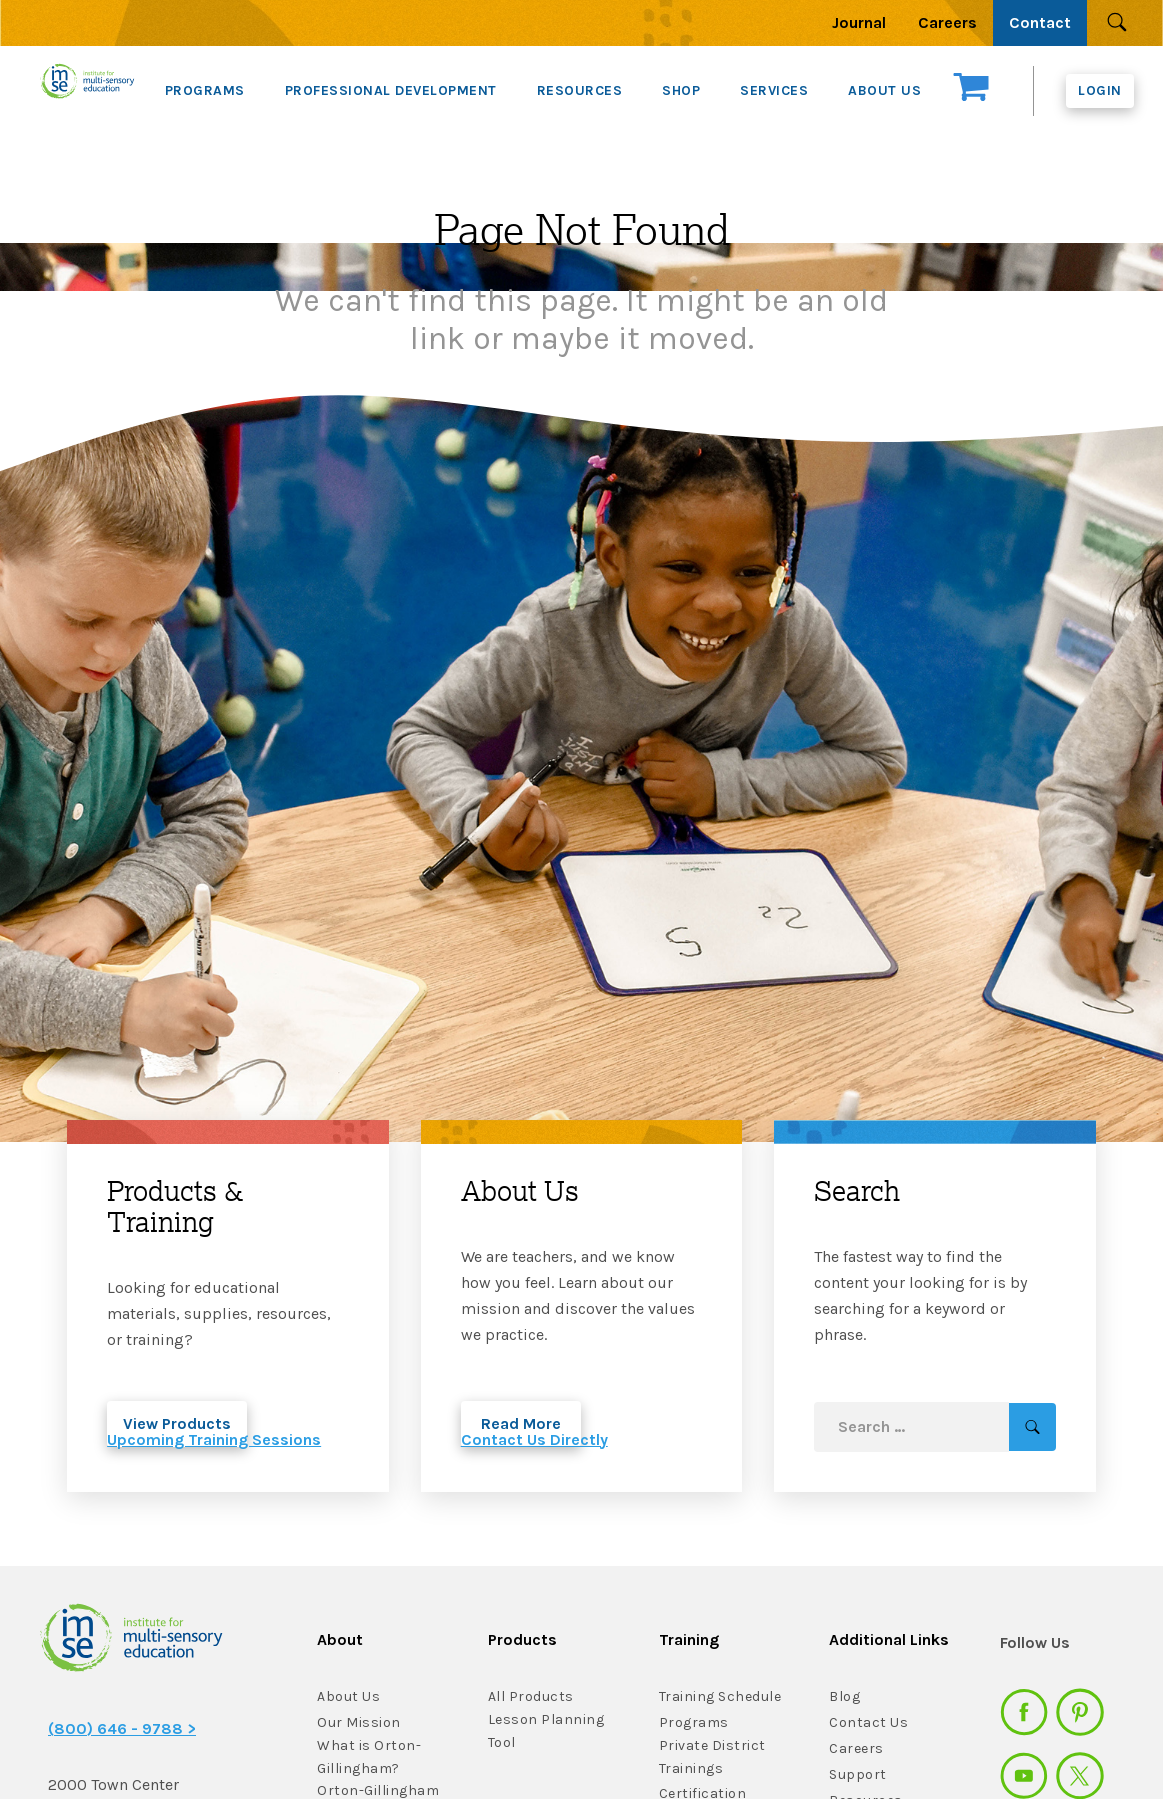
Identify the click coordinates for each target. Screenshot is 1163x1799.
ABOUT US (884, 90)
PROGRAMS (205, 90)
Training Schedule (720, 1696)
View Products (177, 1423)
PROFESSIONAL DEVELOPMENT (391, 90)
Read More (521, 1423)
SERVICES (774, 90)
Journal (859, 22)
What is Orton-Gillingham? (369, 1757)
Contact (1040, 22)
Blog (844, 1696)
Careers (947, 22)
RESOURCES (580, 90)
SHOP (681, 90)
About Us (348, 1696)
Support (858, 1774)
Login (1100, 90)
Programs (694, 1722)
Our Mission (359, 1722)
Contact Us (868, 1722)
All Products (531, 1696)
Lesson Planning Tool (546, 1731)
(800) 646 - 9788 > (122, 1728)
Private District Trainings (712, 1757)
